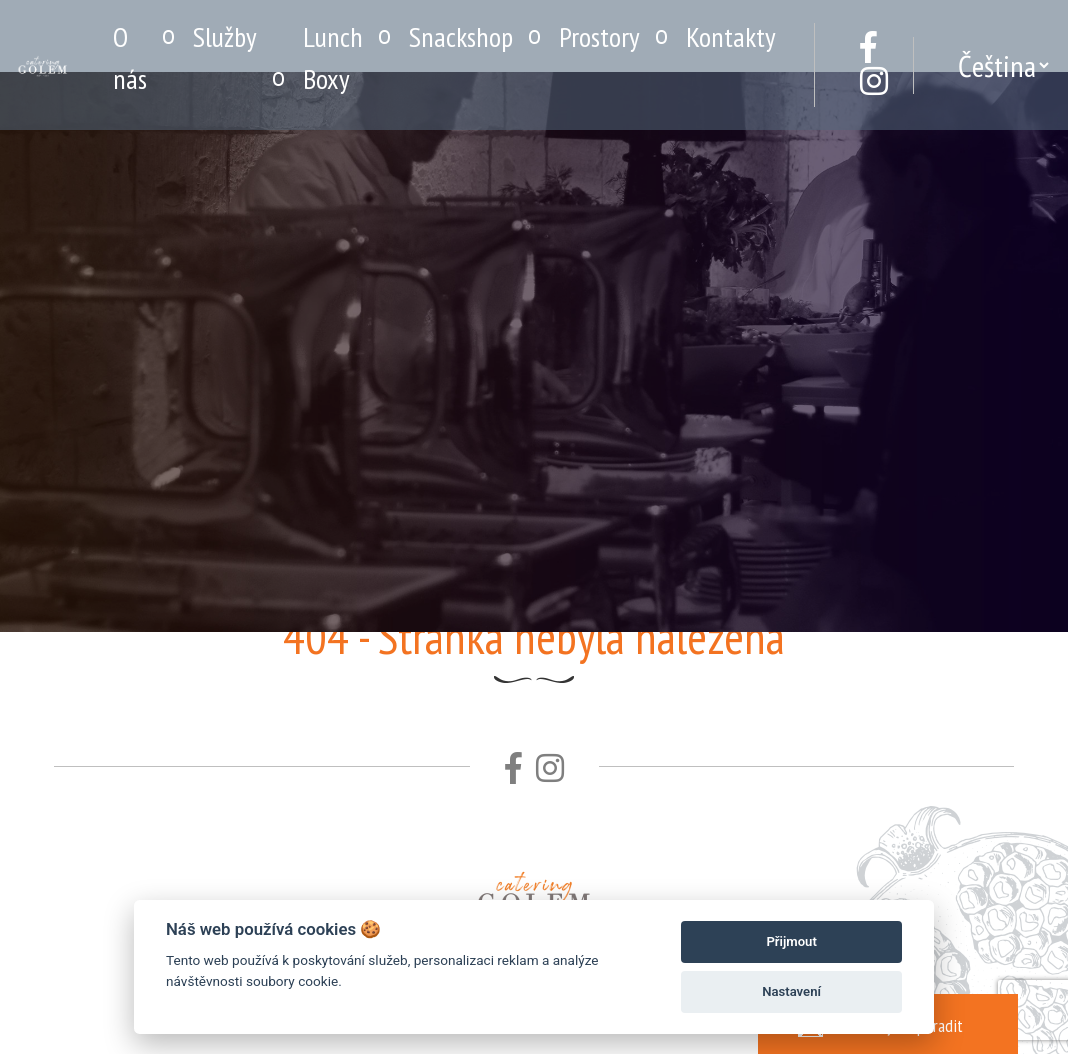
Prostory (599, 36)
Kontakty (731, 36)
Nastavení (791, 991)
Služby (225, 36)
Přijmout (791, 941)
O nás (130, 57)
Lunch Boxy (333, 57)
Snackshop (461, 36)
